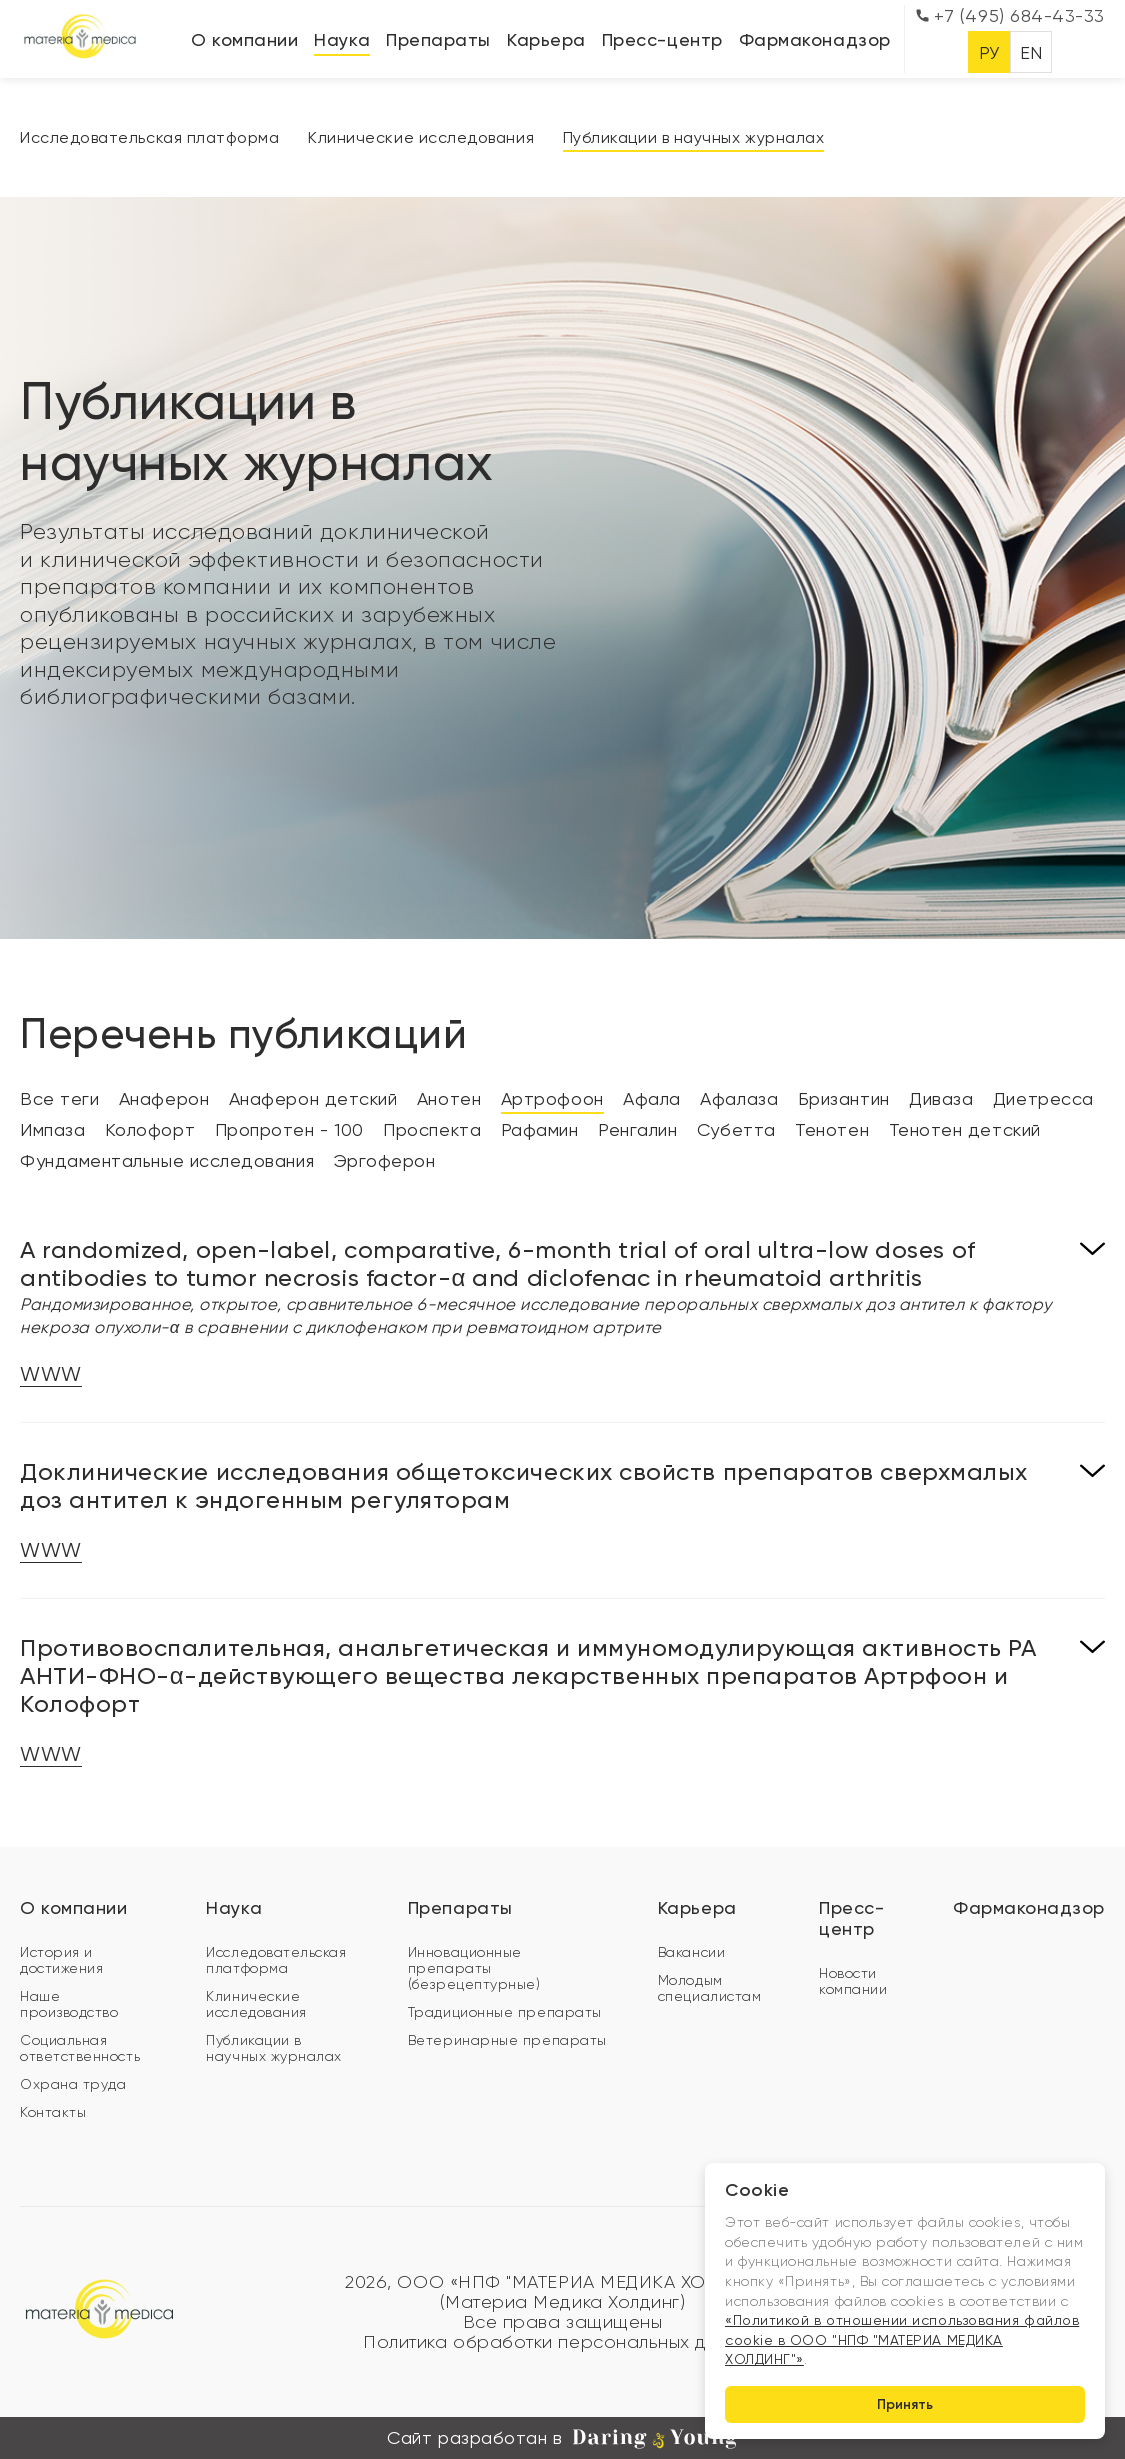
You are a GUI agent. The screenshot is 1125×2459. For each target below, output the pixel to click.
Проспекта (432, 1129)
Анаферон (164, 1098)
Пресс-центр (662, 39)
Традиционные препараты (505, 2012)
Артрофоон (552, 1098)
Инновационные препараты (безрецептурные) (474, 1968)
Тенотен (832, 1129)
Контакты (53, 2112)
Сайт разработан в (562, 2438)
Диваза (941, 1098)
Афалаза (739, 1098)
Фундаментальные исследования (167, 1160)
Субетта (736, 1129)
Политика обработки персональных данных (562, 2342)
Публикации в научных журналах (694, 137)
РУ (989, 52)
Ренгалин (637, 1129)
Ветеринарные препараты (507, 2040)
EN (1031, 52)
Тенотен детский (965, 1129)
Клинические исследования (421, 137)
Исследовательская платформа (150, 137)
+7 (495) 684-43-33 (1010, 15)
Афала (652, 1098)
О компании (244, 39)
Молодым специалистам (709, 1988)
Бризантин (844, 1098)
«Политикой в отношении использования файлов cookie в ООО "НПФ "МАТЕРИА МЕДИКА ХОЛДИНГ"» (902, 2339)
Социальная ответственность (80, 2048)
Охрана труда (73, 2084)
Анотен (449, 1098)
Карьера (546, 39)
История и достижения (61, 1960)
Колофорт (150, 1129)
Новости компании (853, 1981)
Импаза (52, 1129)
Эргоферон (385, 1160)
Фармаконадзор (815, 39)
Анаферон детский (313, 1098)
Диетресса (1043, 1098)
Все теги (59, 1098)
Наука (342, 39)
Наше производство (69, 2004)
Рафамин (540, 1129)
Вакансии (691, 1952)
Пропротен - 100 (289, 1129)
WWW (51, 1374)
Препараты (438, 39)
